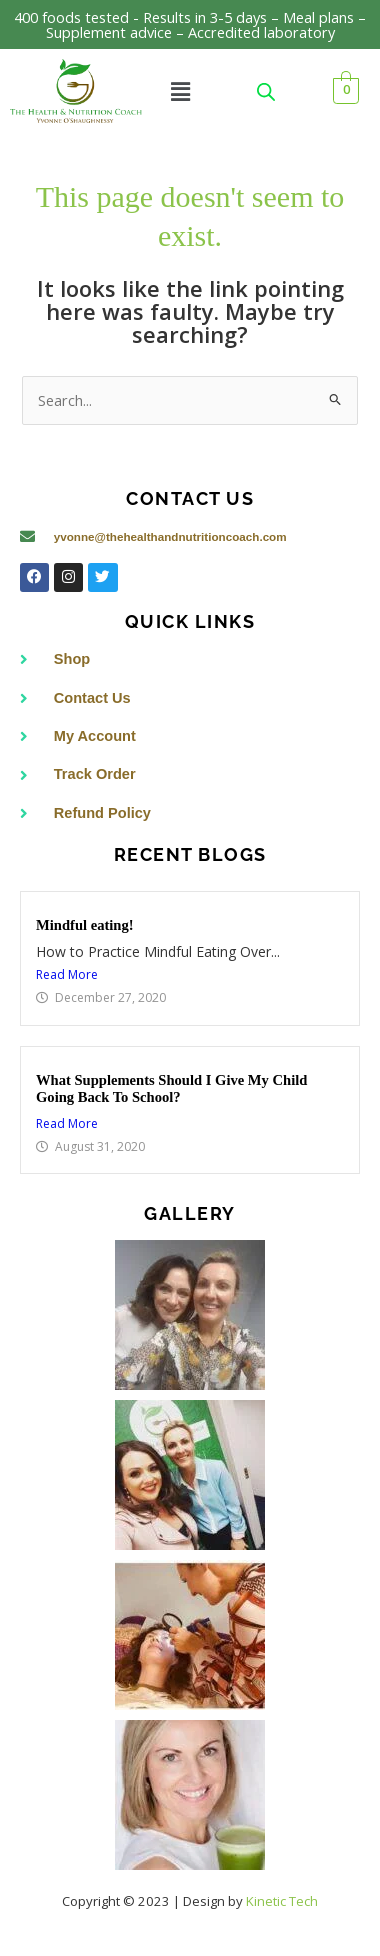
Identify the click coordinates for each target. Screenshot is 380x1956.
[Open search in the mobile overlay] (266, 91)
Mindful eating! (85, 925)
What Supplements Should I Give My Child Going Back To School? (171, 1089)
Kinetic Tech (282, 1901)
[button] (180, 91)
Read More (67, 974)
